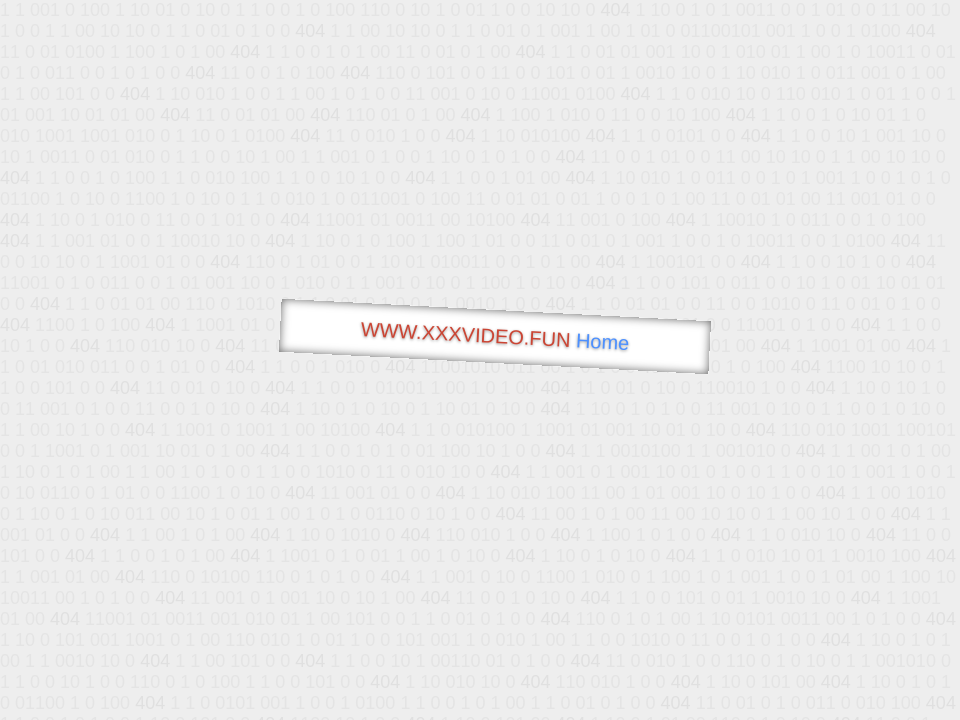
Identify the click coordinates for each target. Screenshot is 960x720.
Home (602, 341)
